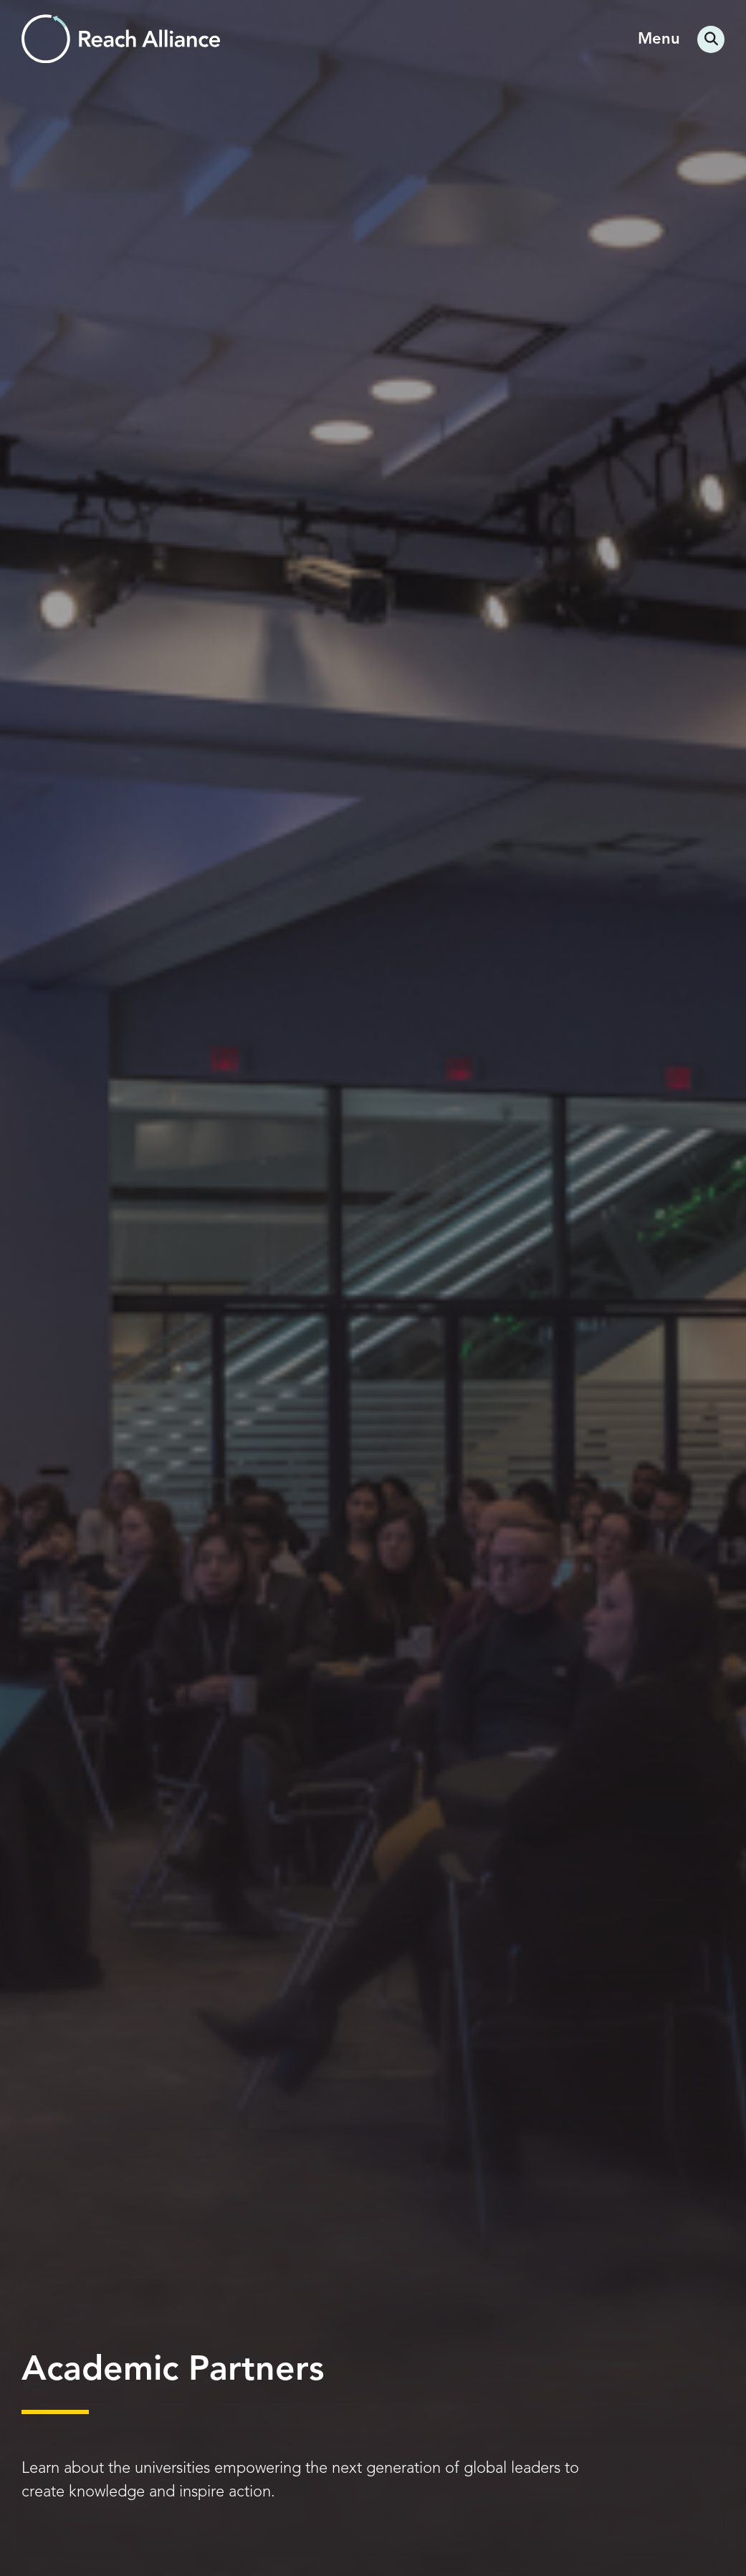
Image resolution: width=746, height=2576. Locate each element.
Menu (659, 39)
